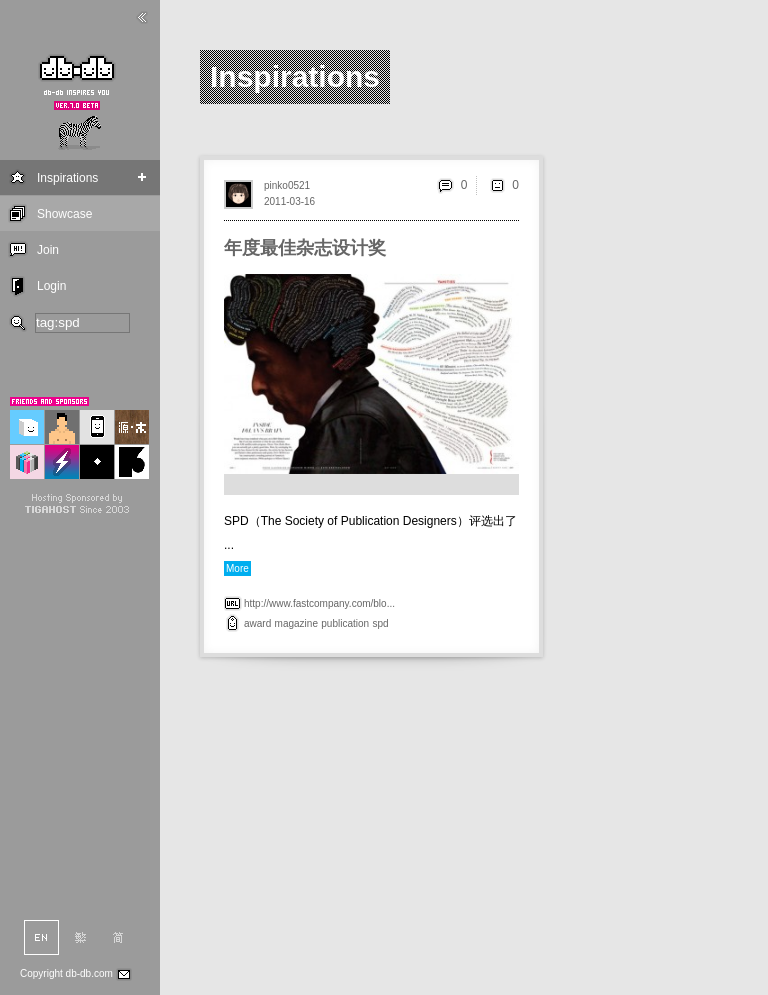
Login (51, 286)
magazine (296, 623)
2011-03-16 (289, 201)
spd (380, 623)
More (237, 568)
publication (345, 623)
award (257, 623)
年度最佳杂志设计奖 (305, 248)
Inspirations (67, 178)
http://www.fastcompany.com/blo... (319, 603)
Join (48, 250)
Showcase (64, 214)
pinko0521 (287, 185)
